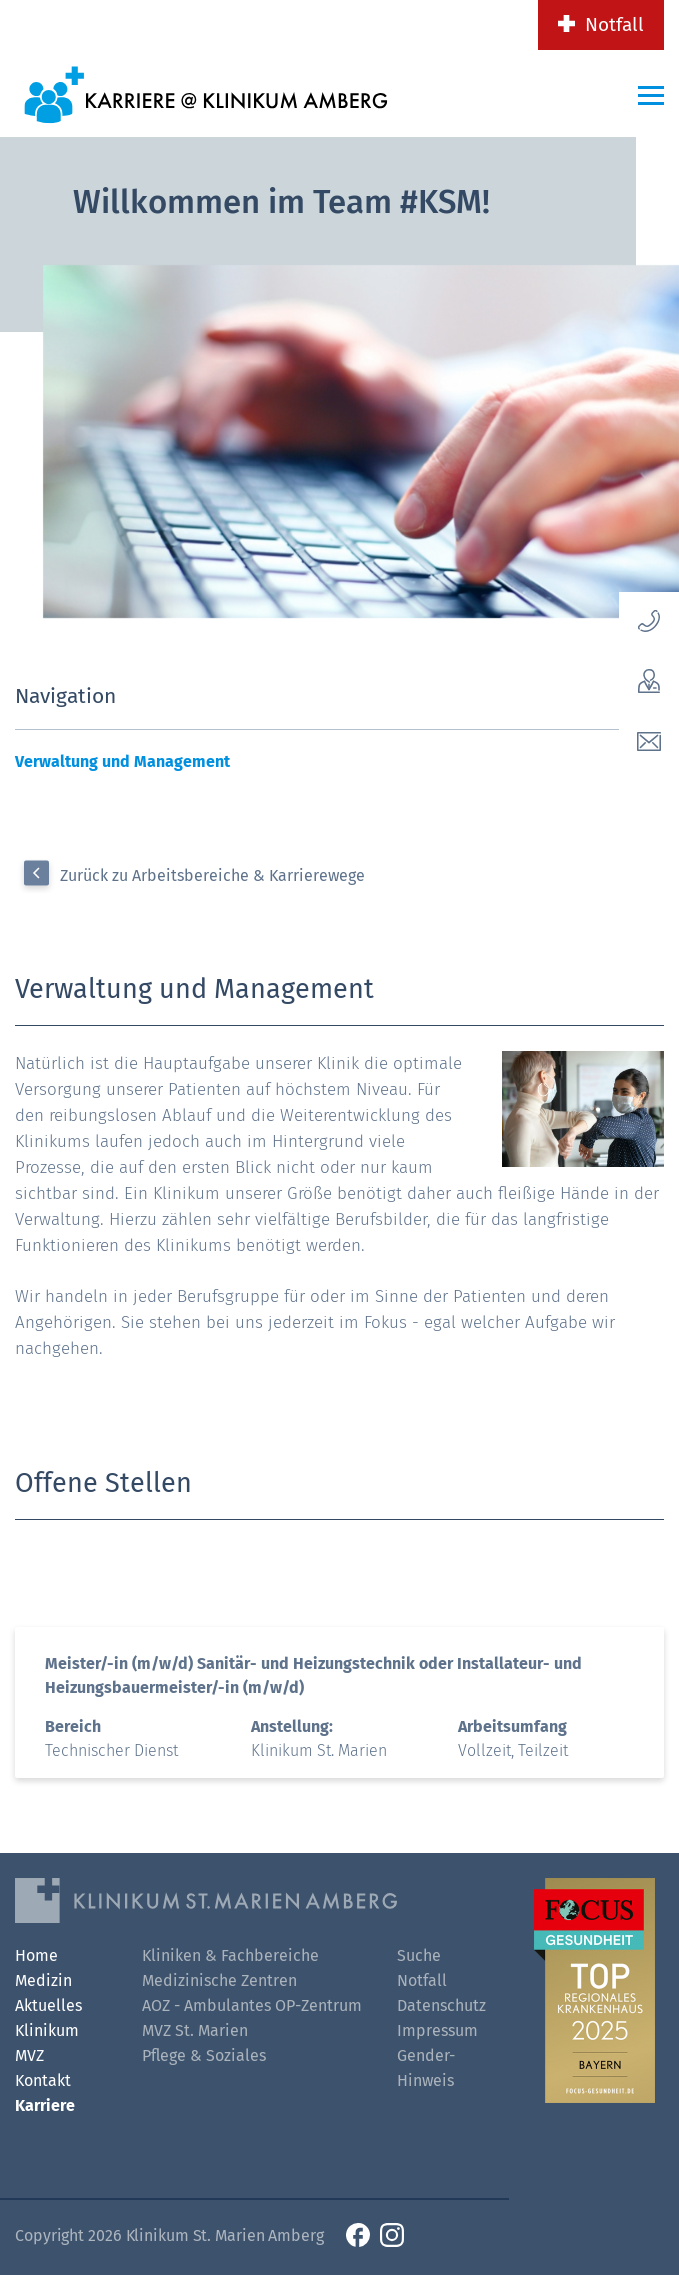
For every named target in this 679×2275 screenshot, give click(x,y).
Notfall (614, 24)
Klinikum (47, 2030)
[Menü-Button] (651, 95)
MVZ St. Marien (195, 2030)
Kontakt (43, 2080)
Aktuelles (48, 2005)
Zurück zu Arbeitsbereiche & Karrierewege (212, 875)
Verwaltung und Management (122, 761)
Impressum (437, 2030)
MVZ (29, 2055)
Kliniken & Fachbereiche (230, 1955)
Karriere (45, 2105)
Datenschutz (441, 2005)
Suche (419, 1955)
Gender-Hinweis (426, 2068)
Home (36, 1955)
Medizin (43, 1980)
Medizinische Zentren (219, 1980)
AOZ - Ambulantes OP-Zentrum (252, 2005)
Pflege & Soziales (204, 2055)
